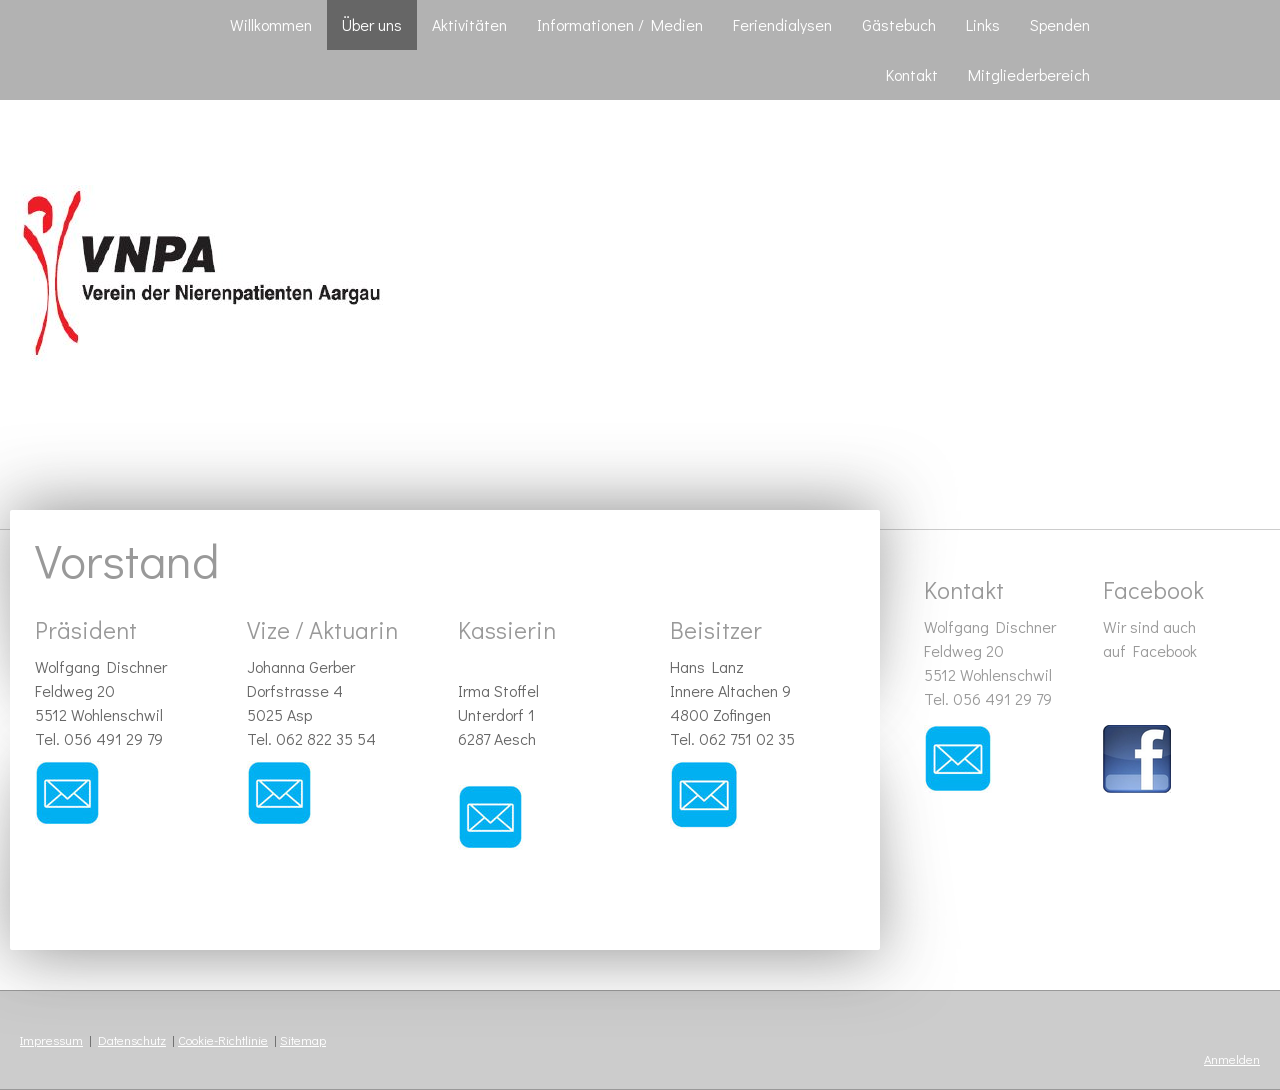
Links (983, 24)
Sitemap (303, 1040)
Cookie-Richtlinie (223, 1040)
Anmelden (1232, 1059)
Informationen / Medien (620, 24)
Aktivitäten (469, 24)
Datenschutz (132, 1040)
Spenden (1060, 24)
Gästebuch (899, 24)
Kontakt (912, 74)
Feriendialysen (782, 24)
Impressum (51, 1040)
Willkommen (271, 24)
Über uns (372, 24)
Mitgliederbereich (1029, 74)
